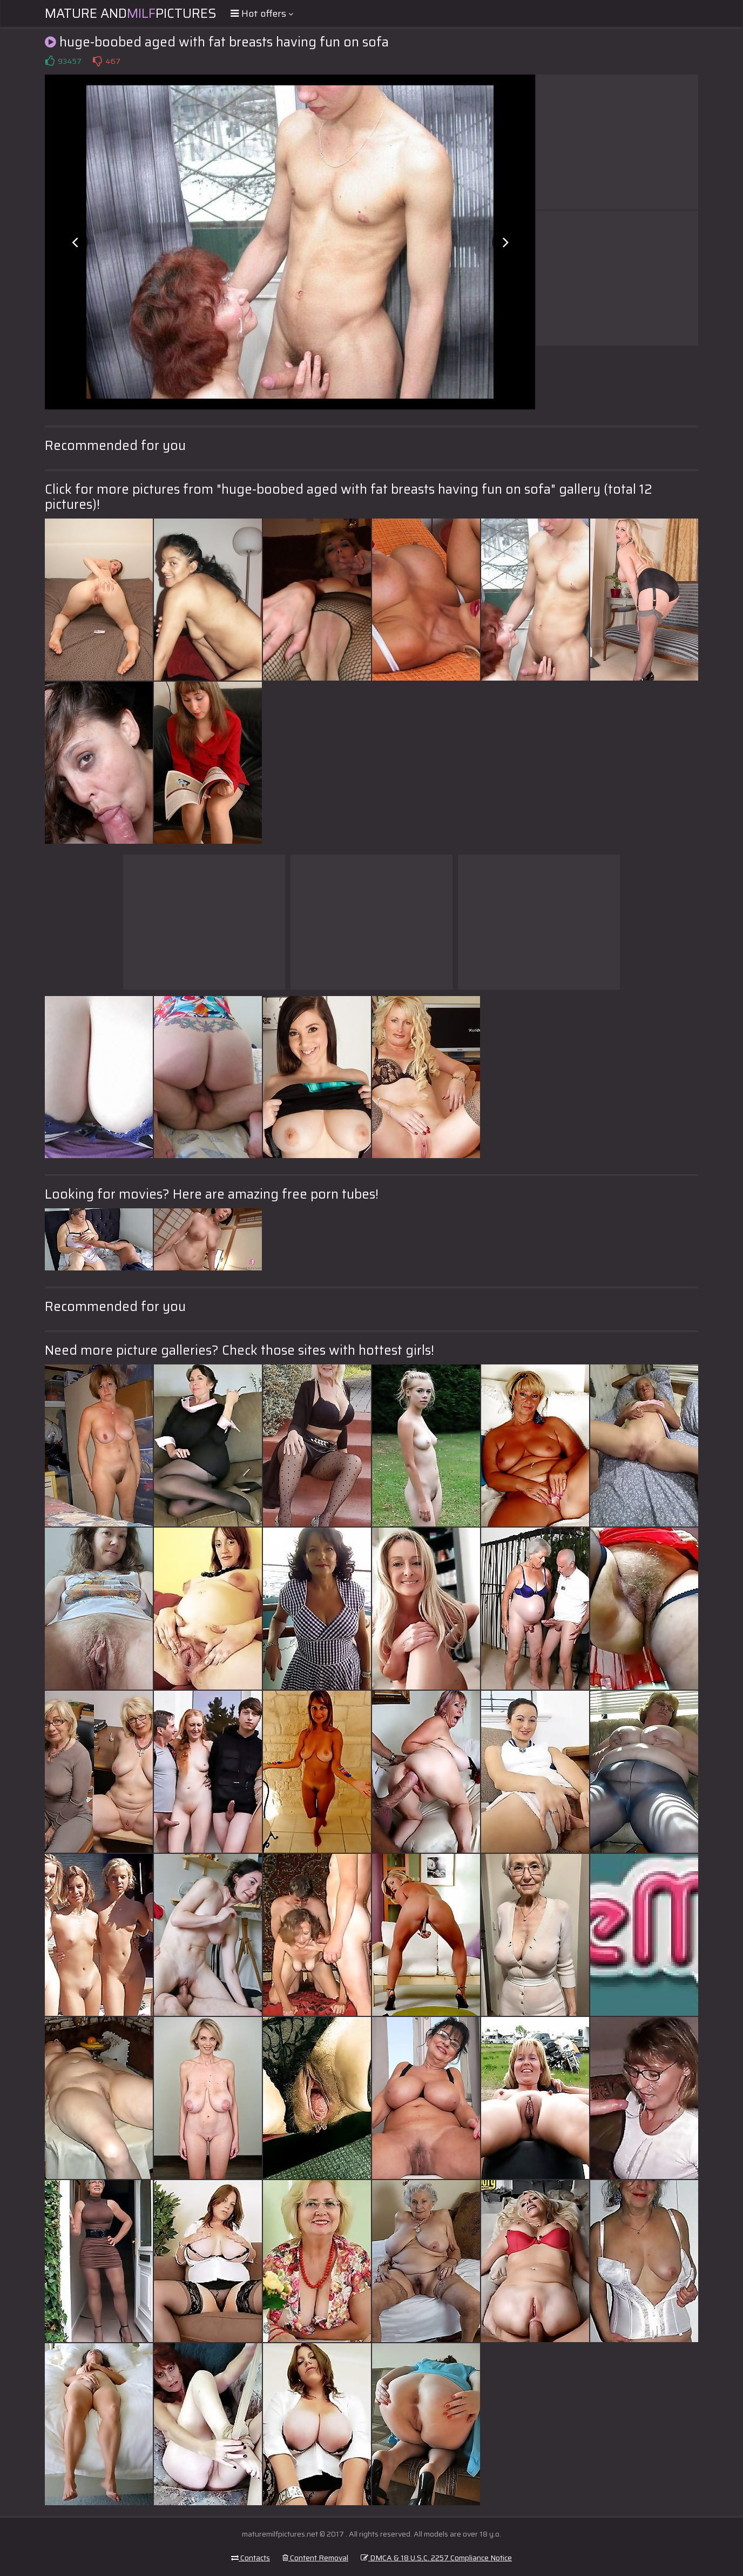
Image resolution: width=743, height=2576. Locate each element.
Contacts (250, 2558)
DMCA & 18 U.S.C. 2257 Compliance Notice (436, 2558)
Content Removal (315, 2558)
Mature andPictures (131, 13)
